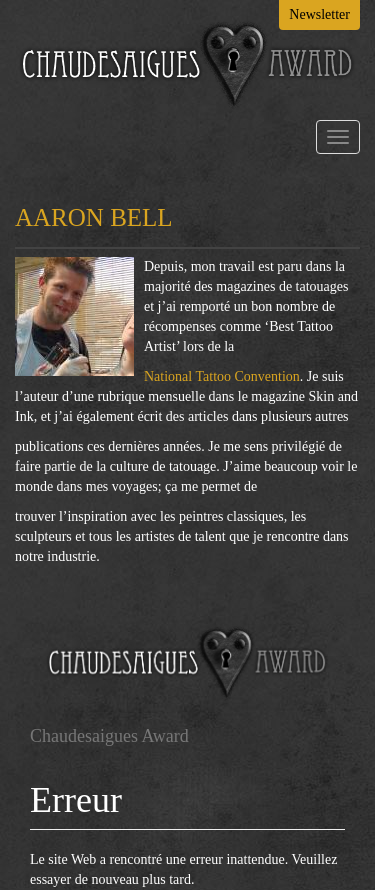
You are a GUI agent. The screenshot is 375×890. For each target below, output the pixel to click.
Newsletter (319, 14)
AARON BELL (94, 217)
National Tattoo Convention (222, 376)
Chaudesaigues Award (109, 736)
